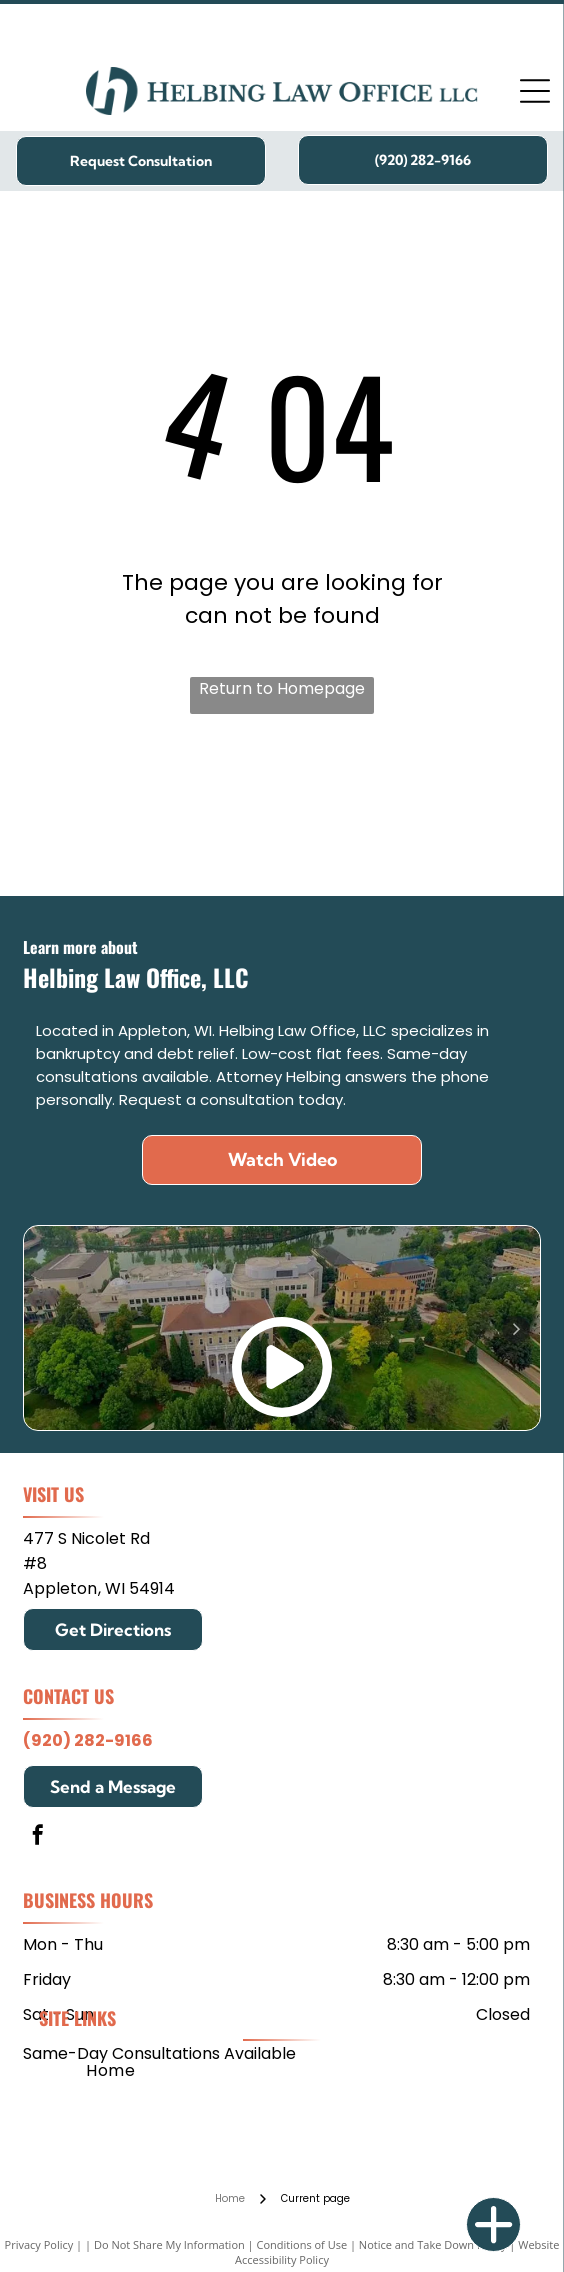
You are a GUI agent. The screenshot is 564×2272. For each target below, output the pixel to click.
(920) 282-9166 (88, 1740)
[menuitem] (110, 2070)
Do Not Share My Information (169, 2244)
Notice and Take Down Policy (433, 2244)
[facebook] (38, 1837)
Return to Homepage (282, 688)
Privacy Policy (39, 2244)
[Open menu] (535, 91)
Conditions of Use (302, 2244)
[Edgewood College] (401, 815)
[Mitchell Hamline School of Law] (163, 815)
